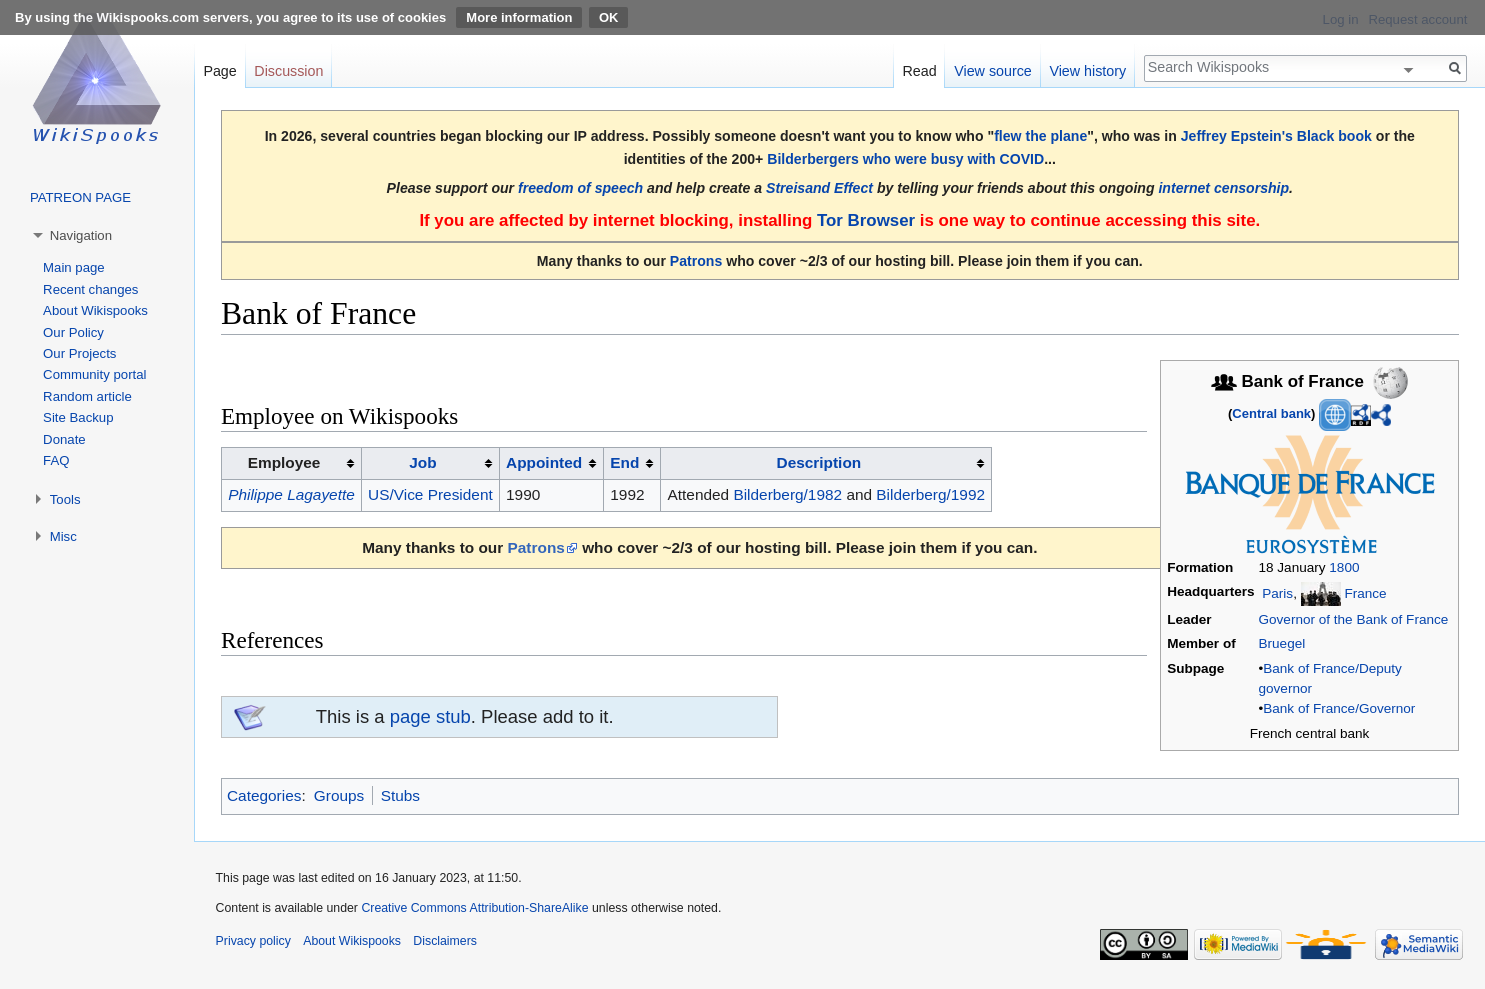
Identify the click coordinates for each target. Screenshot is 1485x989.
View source (993, 71)
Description (819, 462)
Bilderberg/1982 (787, 494)
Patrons (696, 261)
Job (422, 462)
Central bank (1271, 413)
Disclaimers (445, 941)
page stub (430, 716)
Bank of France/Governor (1339, 708)
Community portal (94, 374)
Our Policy (73, 332)
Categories (264, 795)
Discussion (288, 71)
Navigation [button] (81, 235)
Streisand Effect (819, 188)
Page (219, 71)
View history (1087, 71)
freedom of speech (580, 188)
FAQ (56, 460)
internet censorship (1223, 188)
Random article (87, 396)
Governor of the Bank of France (1354, 619)
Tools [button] (65, 499)
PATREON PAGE (80, 197)
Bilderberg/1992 (930, 494)
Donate (64, 439)
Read (919, 71)
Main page (74, 267)
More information (519, 17)
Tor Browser (866, 220)
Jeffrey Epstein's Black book (1276, 136)
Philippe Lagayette (291, 494)
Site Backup (78, 417)
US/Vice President (430, 494)
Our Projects (79, 353)
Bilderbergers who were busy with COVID (905, 159)
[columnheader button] (430, 464)
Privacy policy (253, 941)
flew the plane (1040, 136)
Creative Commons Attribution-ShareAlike (474, 908)
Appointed (544, 462)
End (624, 462)
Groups (339, 795)
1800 (1344, 567)
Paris (1277, 593)
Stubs (400, 795)
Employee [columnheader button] (284, 462)
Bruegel (1282, 643)
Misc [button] (63, 536)
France (1365, 593)
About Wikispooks (95, 310)
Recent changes (90, 289)
